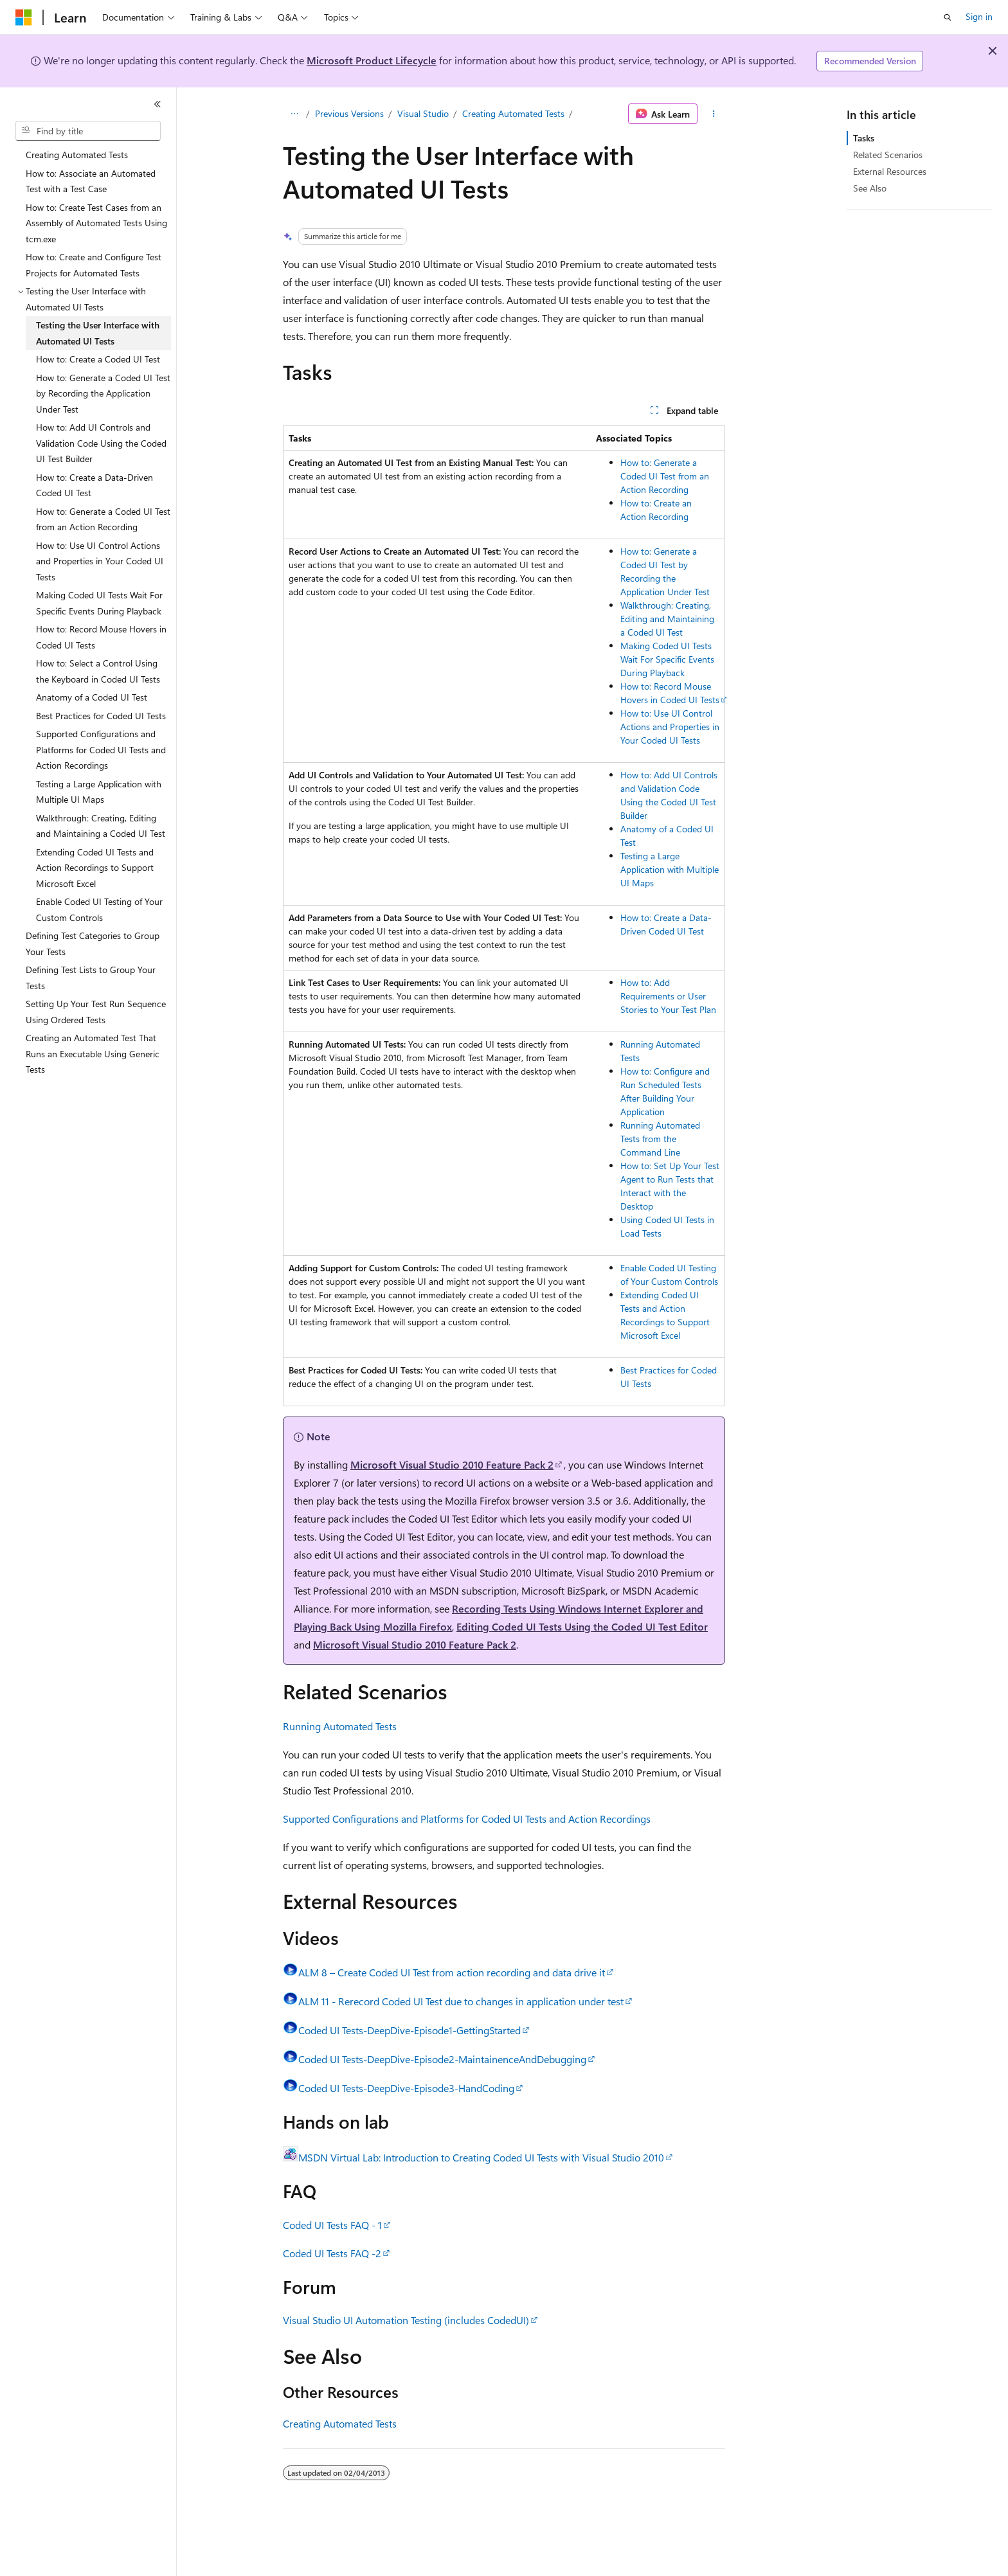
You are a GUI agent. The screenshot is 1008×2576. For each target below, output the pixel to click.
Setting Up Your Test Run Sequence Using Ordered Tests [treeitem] (96, 1011)
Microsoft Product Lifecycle (372, 60)
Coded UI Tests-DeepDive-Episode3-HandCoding (406, 2088)
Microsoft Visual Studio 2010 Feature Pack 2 (452, 1464)
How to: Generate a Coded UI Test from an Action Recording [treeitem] (103, 519)
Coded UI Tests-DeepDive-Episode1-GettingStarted (409, 2030)
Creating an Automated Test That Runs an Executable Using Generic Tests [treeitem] (92, 1053)
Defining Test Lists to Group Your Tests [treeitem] (91, 977)
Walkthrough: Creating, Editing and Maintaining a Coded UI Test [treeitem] (100, 826)
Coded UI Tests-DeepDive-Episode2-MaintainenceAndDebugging (442, 2059)
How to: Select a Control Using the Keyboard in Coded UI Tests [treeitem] (98, 671)
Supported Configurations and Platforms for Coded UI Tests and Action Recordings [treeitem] (101, 749)
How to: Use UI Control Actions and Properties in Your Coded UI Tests (669, 726)
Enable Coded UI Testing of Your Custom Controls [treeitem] (99, 909)
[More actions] (714, 113)
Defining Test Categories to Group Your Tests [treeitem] (92, 943)
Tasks (863, 138)
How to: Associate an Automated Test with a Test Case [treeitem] (91, 181)
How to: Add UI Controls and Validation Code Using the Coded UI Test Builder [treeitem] (101, 443)
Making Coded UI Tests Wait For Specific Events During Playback (667, 659)
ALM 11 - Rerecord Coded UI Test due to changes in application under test (461, 2001)
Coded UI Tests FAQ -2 (332, 2253)
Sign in (979, 16)
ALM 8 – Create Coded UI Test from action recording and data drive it (451, 1972)
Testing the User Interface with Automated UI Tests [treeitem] (97, 333)
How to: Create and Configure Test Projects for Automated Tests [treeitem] (93, 265)
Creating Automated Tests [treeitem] (77, 154)
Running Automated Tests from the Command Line (660, 1138)
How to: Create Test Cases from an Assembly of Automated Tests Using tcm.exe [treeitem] (96, 223)
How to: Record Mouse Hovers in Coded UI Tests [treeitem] (101, 637)
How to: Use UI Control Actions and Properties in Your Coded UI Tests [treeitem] (99, 561)
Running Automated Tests (340, 1726)
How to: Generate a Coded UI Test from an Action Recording (664, 476)
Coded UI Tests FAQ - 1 (332, 2225)
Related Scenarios (888, 154)
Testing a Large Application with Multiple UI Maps (669, 869)
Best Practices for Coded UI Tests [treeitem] (101, 716)
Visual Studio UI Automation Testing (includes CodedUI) (406, 2320)
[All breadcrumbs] (294, 113)
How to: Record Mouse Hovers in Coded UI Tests (669, 693)
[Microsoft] (23, 17)
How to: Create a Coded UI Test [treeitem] (98, 359)
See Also (870, 188)
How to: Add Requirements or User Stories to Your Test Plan (668, 995)
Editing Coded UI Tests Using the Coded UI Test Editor (582, 1626)
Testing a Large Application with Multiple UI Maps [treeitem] (98, 792)
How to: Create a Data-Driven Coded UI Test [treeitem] (94, 485)
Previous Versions (349, 113)
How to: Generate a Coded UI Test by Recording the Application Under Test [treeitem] (103, 393)
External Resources (889, 171)
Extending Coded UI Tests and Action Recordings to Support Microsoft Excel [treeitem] (95, 868)
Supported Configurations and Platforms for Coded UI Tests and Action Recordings (467, 1818)
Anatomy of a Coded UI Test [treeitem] (91, 697)
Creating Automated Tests (513, 113)
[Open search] (947, 17)
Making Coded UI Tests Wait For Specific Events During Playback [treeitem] (99, 603)
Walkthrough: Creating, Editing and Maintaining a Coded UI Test (667, 618)
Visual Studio (423, 113)
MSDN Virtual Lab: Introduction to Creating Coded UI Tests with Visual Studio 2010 (481, 2157)
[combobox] (88, 131)
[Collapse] (157, 104)
